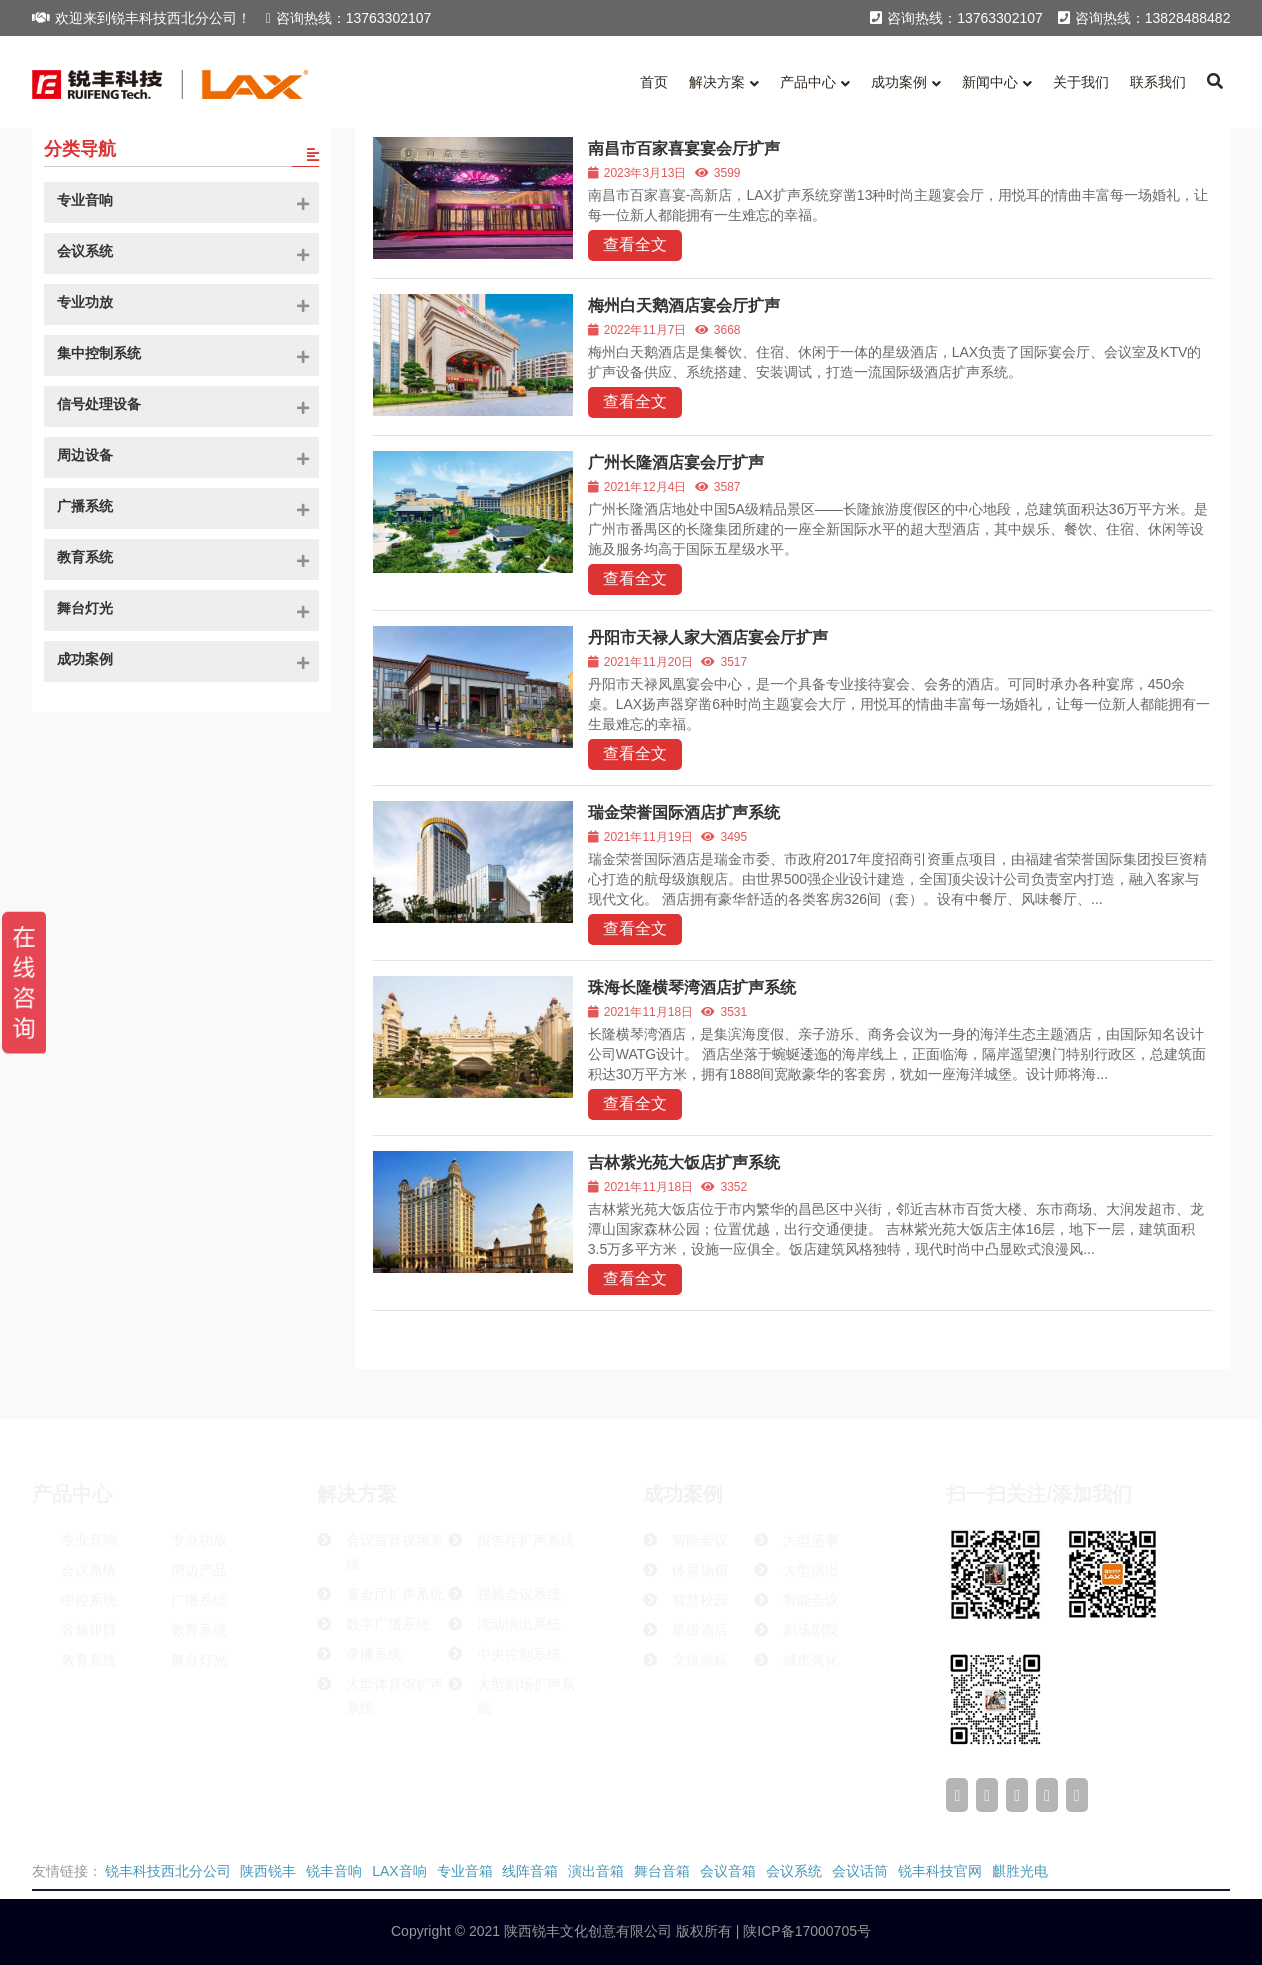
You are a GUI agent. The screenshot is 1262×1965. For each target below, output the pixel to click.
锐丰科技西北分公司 (168, 1871)
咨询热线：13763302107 (349, 18)
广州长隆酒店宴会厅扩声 (676, 462)
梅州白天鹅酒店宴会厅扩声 (684, 305)
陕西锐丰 (268, 1871)
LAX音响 (399, 1871)
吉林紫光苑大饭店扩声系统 (684, 1162)
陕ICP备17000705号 (805, 1931)
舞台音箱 (662, 1871)
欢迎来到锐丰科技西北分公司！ (141, 18)
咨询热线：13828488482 (1144, 18)
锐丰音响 (334, 1871)
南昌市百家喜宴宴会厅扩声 (684, 148)
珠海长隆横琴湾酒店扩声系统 (692, 987)
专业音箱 (465, 1871)
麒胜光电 (1020, 1871)
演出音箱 (596, 1871)
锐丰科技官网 (940, 1871)
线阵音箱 (530, 1871)
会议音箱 (728, 1871)
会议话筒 (860, 1871)
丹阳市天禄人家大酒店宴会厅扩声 (708, 637)
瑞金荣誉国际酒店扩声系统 (684, 812)
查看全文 (635, 244)
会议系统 (794, 1871)
